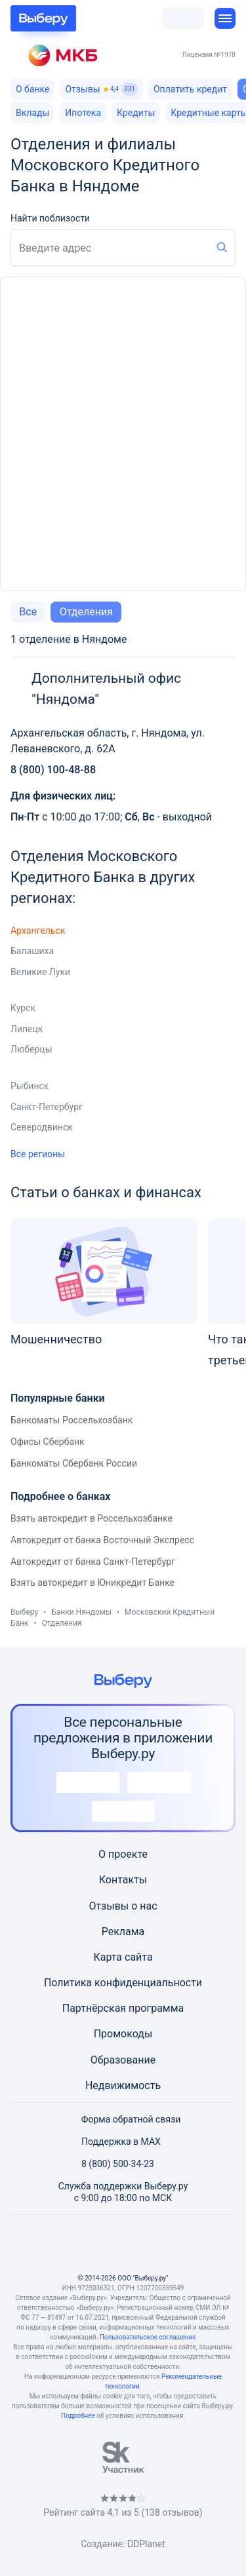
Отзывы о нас (123, 1906)
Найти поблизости (50, 218)
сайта (139, 1957)
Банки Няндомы (81, 1612)
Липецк (26, 1029)
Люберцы (31, 1049)
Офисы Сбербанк (47, 1441)
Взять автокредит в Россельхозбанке (91, 1518)
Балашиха (32, 951)
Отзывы (101, 89)
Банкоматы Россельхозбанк (71, 1420)
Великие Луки (40, 972)
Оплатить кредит (190, 89)
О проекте (123, 1854)
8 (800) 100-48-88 (53, 769)
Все (28, 612)
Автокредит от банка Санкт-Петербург (92, 1561)
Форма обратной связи (123, 2119)
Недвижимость (123, 2085)
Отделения (86, 612)
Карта (107, 1957)
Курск (22, 1008)
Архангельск (37, 930)
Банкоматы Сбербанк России (73, 1463)
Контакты (123, 1880)
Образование (123, 2060)
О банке (32, 89)
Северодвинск (41, 1127)
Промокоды (123, 2034)
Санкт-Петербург (46, 1107)
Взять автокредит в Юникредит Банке (92, 1582)
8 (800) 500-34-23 (110, 2164)
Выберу (24, 1612)
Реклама (123, 1931)
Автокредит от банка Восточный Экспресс (102, 1540)
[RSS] (186, 2244)
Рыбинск (29, 1086)
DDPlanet (146, 2544)
